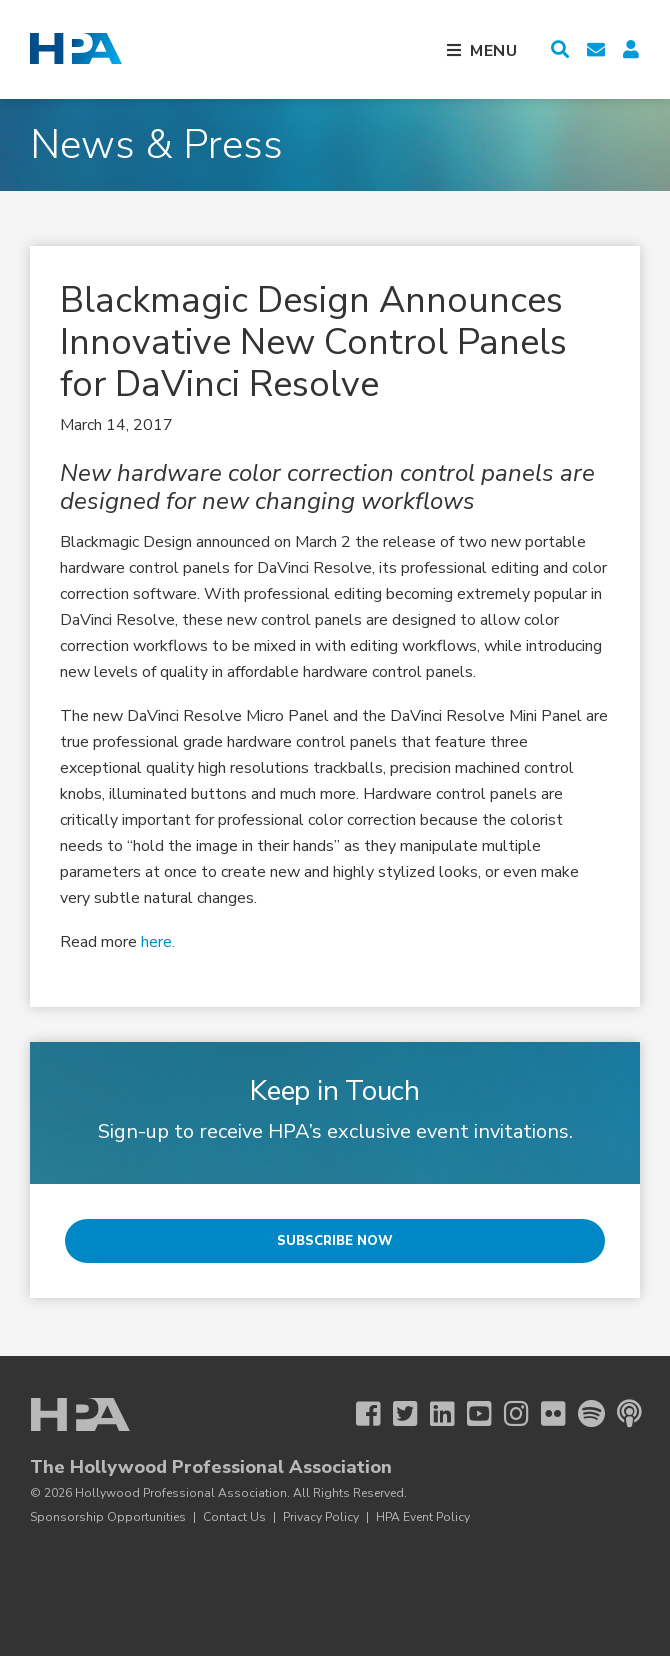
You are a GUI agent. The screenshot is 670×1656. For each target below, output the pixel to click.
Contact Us (234, 1517)
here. (156, 942)
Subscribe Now (335, 1241)
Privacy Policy (321, 1517)
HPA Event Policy (423, 1517)
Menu (494, 51)
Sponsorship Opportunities (108, 1517)
